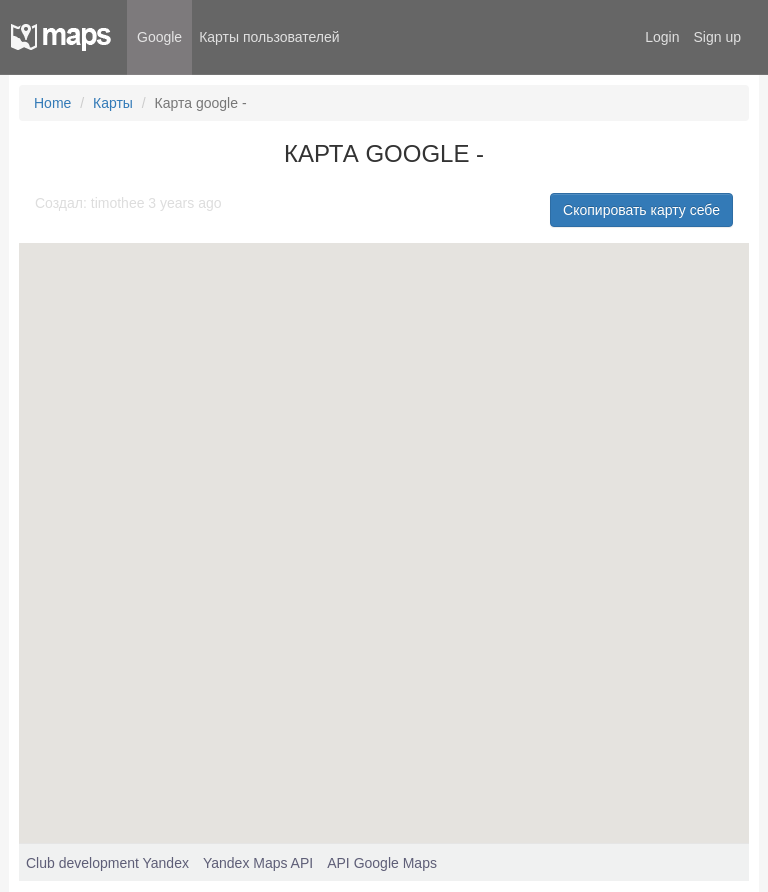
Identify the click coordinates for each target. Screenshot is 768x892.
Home (52, 103)
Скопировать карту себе (641, 210)
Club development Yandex (107, 863)
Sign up (717, 37)
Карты (113, 103)
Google (159, 37)
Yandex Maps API (258, 863)
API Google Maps (382, 863)
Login (662, 37)
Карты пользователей (269, 37)
